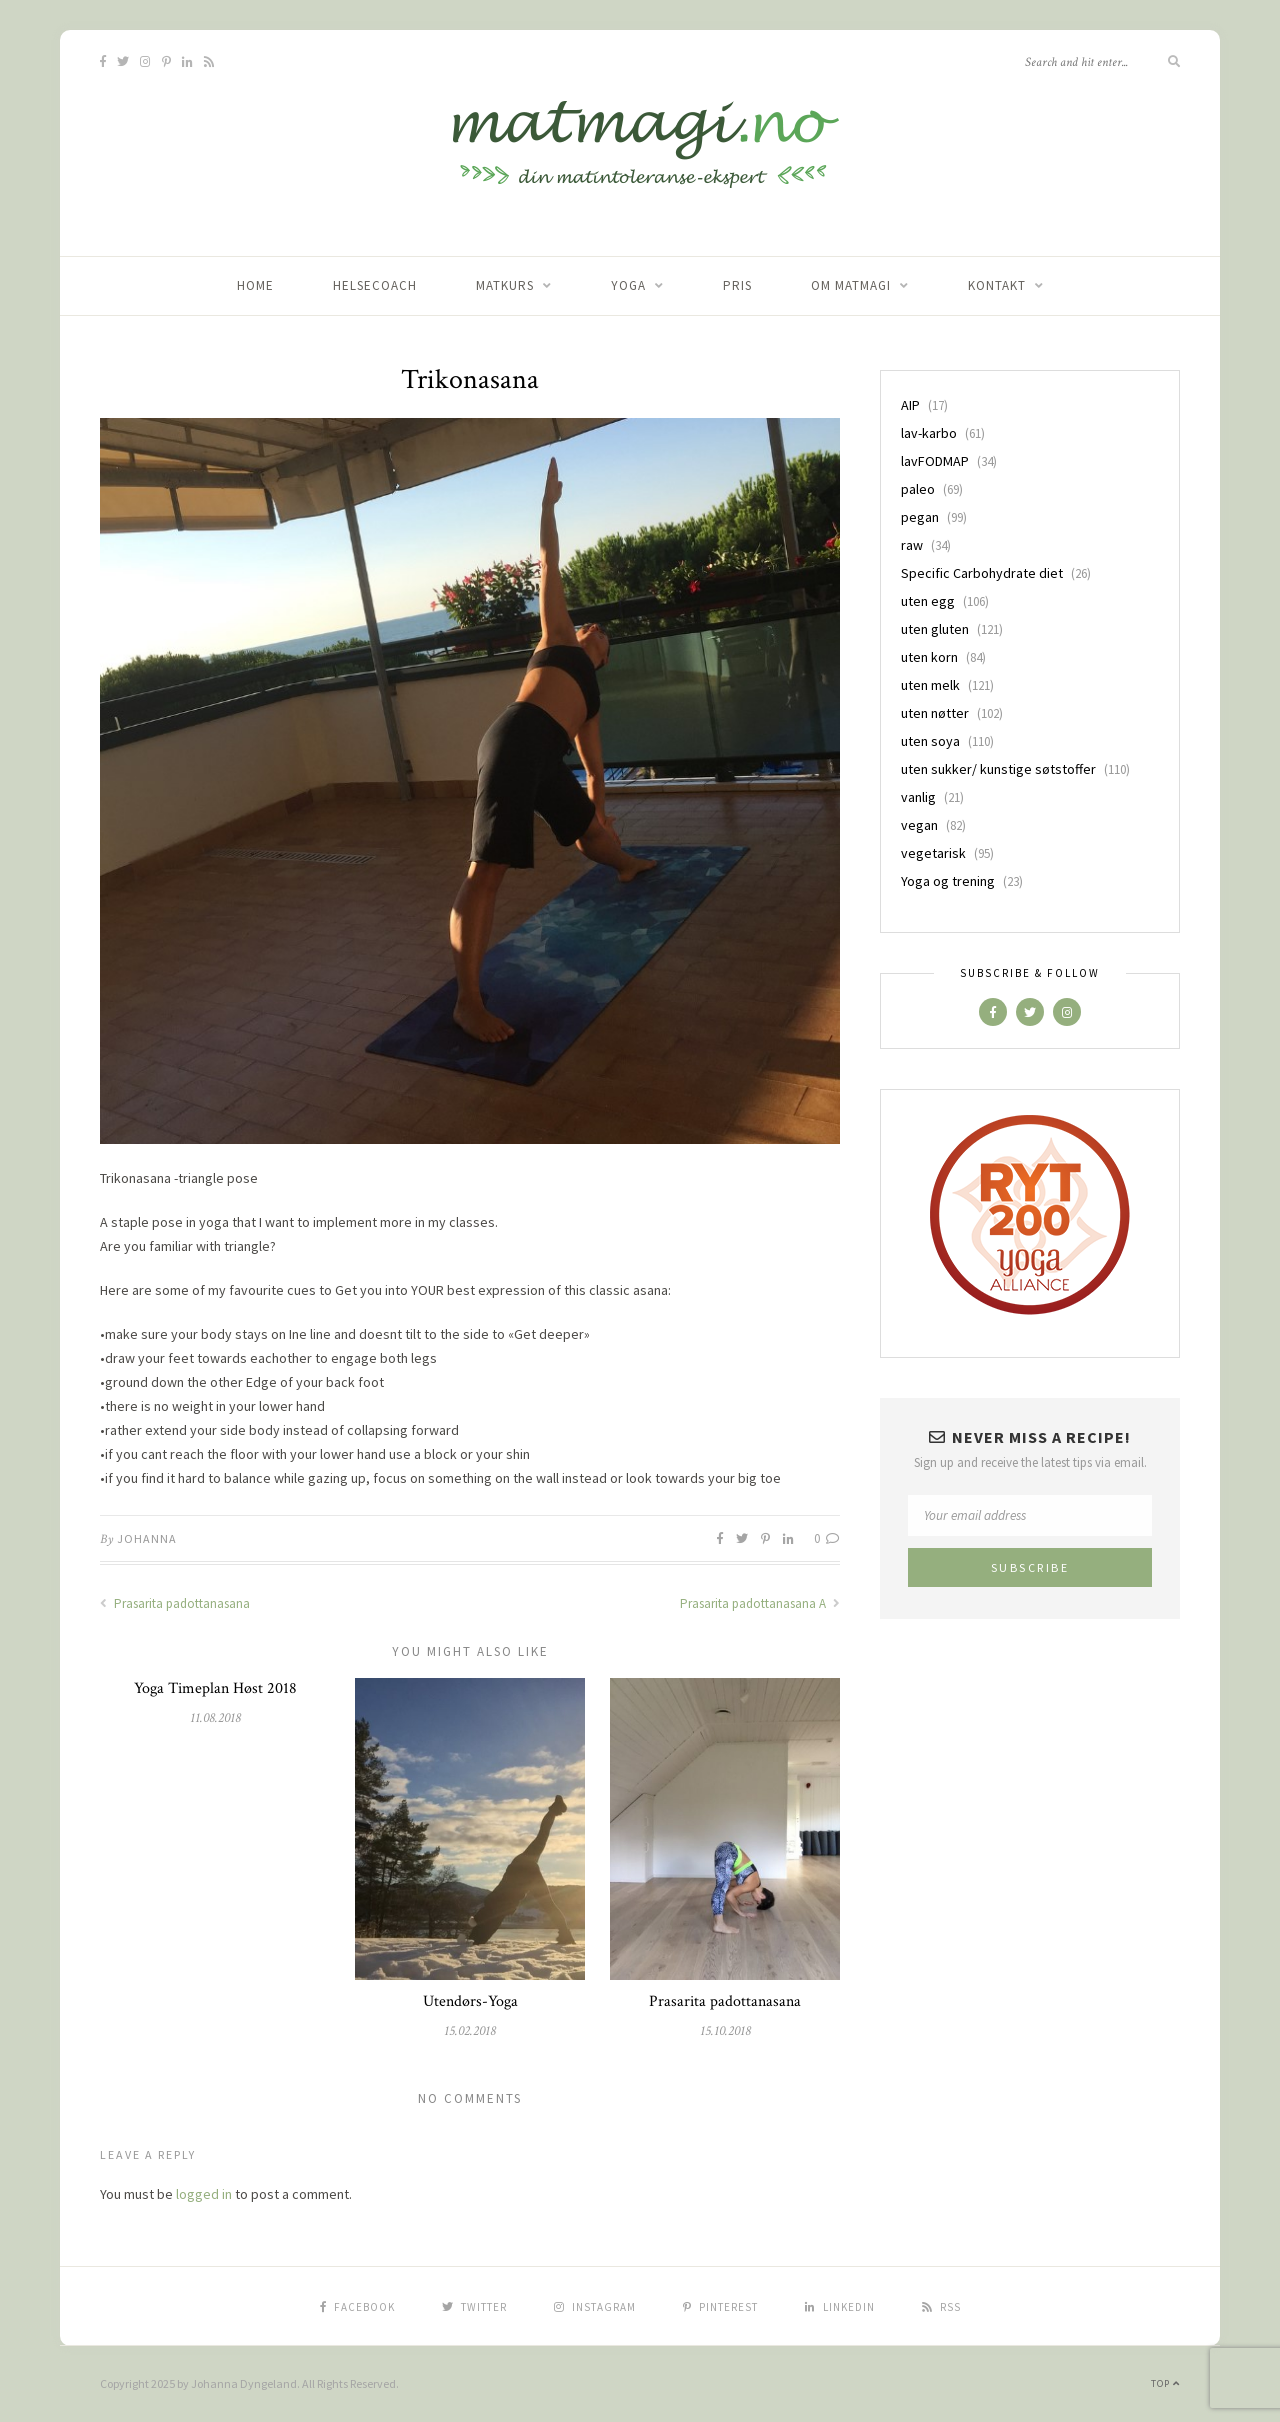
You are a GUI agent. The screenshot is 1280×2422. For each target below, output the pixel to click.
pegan (920, 517)
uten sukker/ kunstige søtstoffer (998, 769)
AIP (910, 405)
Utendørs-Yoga (470, 2001)
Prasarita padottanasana (175, 1603)
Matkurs (505, 285)
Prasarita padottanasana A (760, 1603)
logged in (204, 2194)
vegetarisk (933, 853)
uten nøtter (935, 713)
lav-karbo (929, 433)
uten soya (930, 741)
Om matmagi (851, 285)
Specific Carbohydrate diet (982, 573)
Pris (737, 285)
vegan (919, 825)
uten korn (929, 657)
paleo (918, 489)
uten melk (930, 685)
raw (912, 545)
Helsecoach (375, 285)
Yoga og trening (948, 881)
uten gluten (935, 629)
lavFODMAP (935, 461)
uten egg (928, 601)
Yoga (628, 285)
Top (1165, 2383)
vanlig (918, 797)
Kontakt (997, 285)
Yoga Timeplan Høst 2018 (215, 1688)
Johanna (147, 1538)
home (255, 285)
